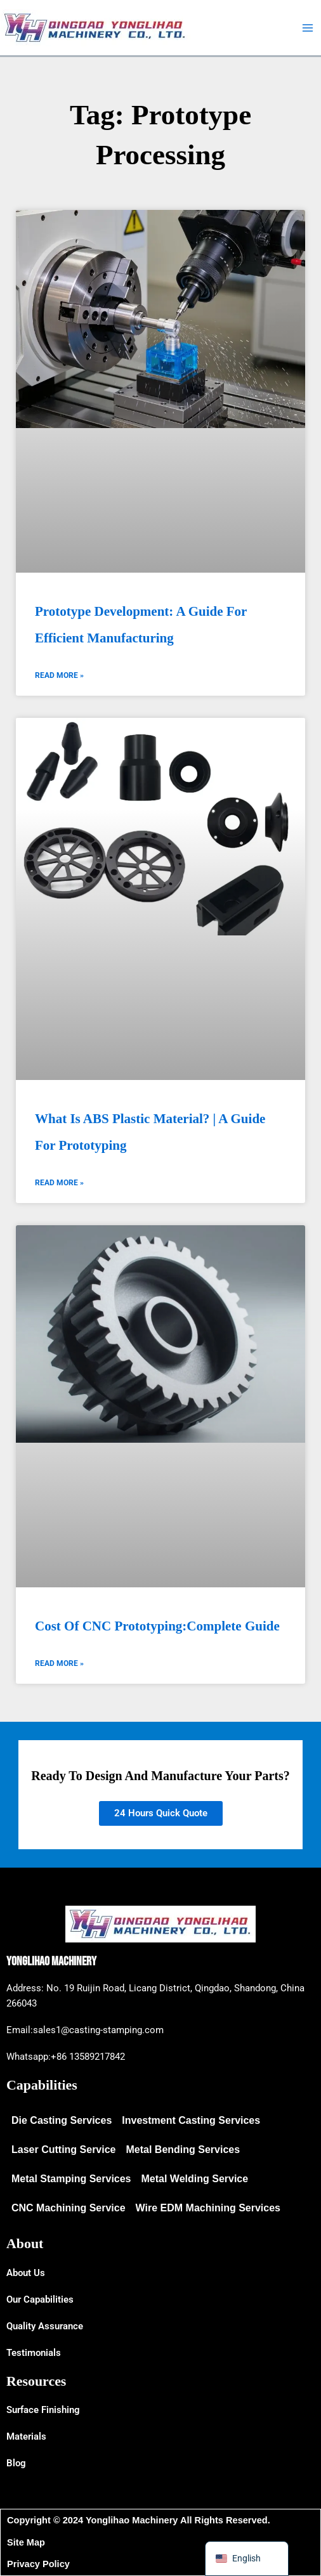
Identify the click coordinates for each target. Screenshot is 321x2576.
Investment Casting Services (191, 2120)
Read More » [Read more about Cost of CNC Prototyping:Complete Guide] (59, 1663)
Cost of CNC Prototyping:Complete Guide (157, 1626)
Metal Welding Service (195, 2178)
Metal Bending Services (183, 2149)
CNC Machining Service (68, 2207)
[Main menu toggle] (307, 28)
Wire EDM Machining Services (208, 2207)
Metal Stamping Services (71, 2178)
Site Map (26, 2542)
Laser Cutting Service (63, 2149)
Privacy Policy (38, 2564)
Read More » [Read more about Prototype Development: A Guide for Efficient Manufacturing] (59, 675)
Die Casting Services (61, 2120)
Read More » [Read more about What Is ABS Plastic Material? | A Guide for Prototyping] (59, 1182)
